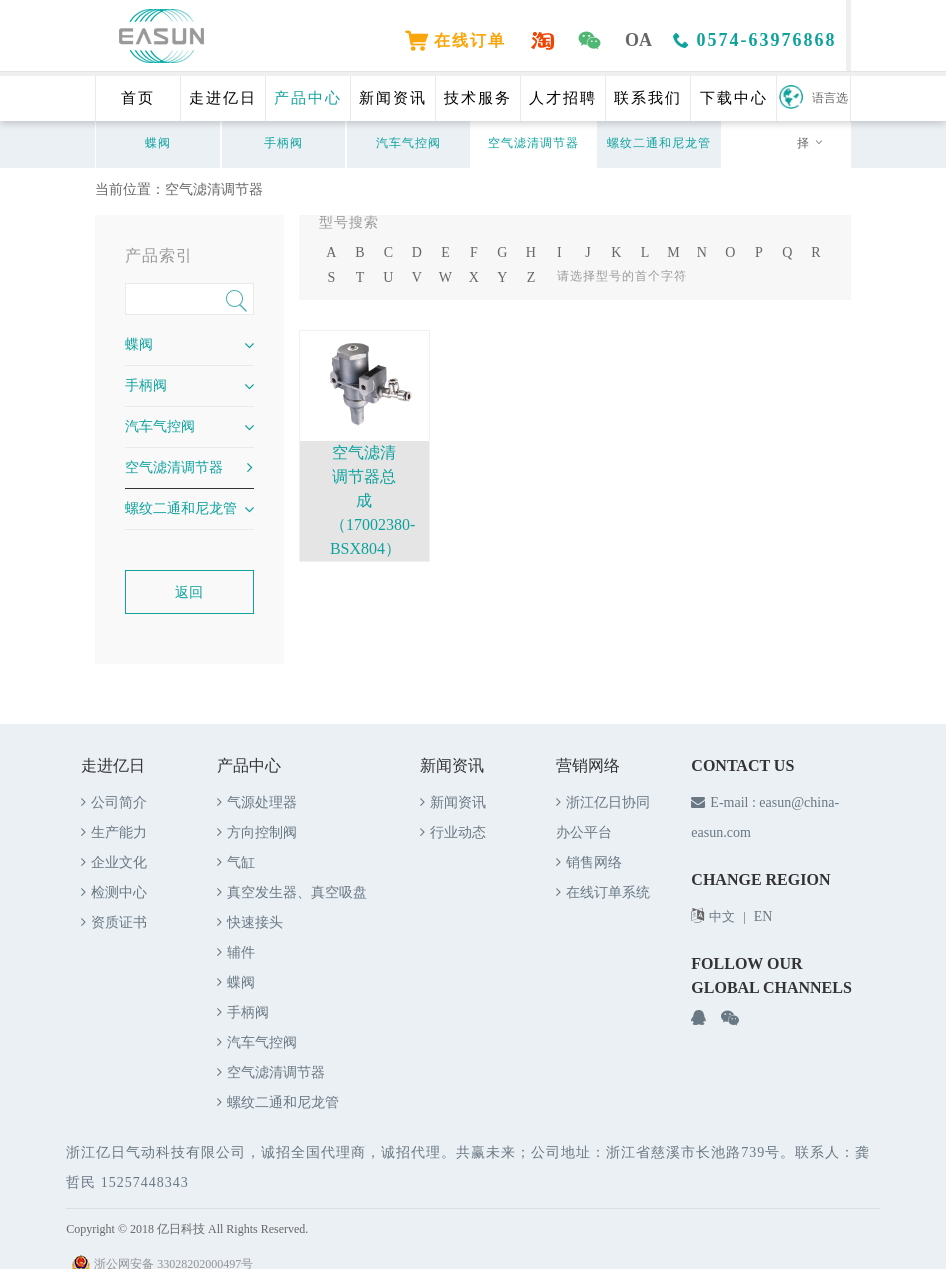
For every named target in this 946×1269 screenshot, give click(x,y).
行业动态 (453, 832)
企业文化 (114, 862)
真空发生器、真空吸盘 (292, 892)
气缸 (236, 862)
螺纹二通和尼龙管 (659, 143)
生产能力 (114, 832)
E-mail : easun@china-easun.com (765, 817)
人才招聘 (563, 98)
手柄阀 (283, 143)
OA (640, 40)
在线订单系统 (603, 892)
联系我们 (648, 98)
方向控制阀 (257, 832)
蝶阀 (158, 143)
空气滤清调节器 (533, 143)
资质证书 (114, 922)
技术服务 (478, 98)
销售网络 (589, 862)
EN (763, 916)
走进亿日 (223, 98)
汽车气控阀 (408, 143)
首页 (138, 98)
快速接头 (250, 922)
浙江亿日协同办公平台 (603, 817)
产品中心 (308, 98)
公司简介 (114, 802)
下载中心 (734, 98)
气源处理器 (257, 802)
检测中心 (114, 892)
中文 (722, 916)
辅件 (236, 952)
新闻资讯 (393, 98)
